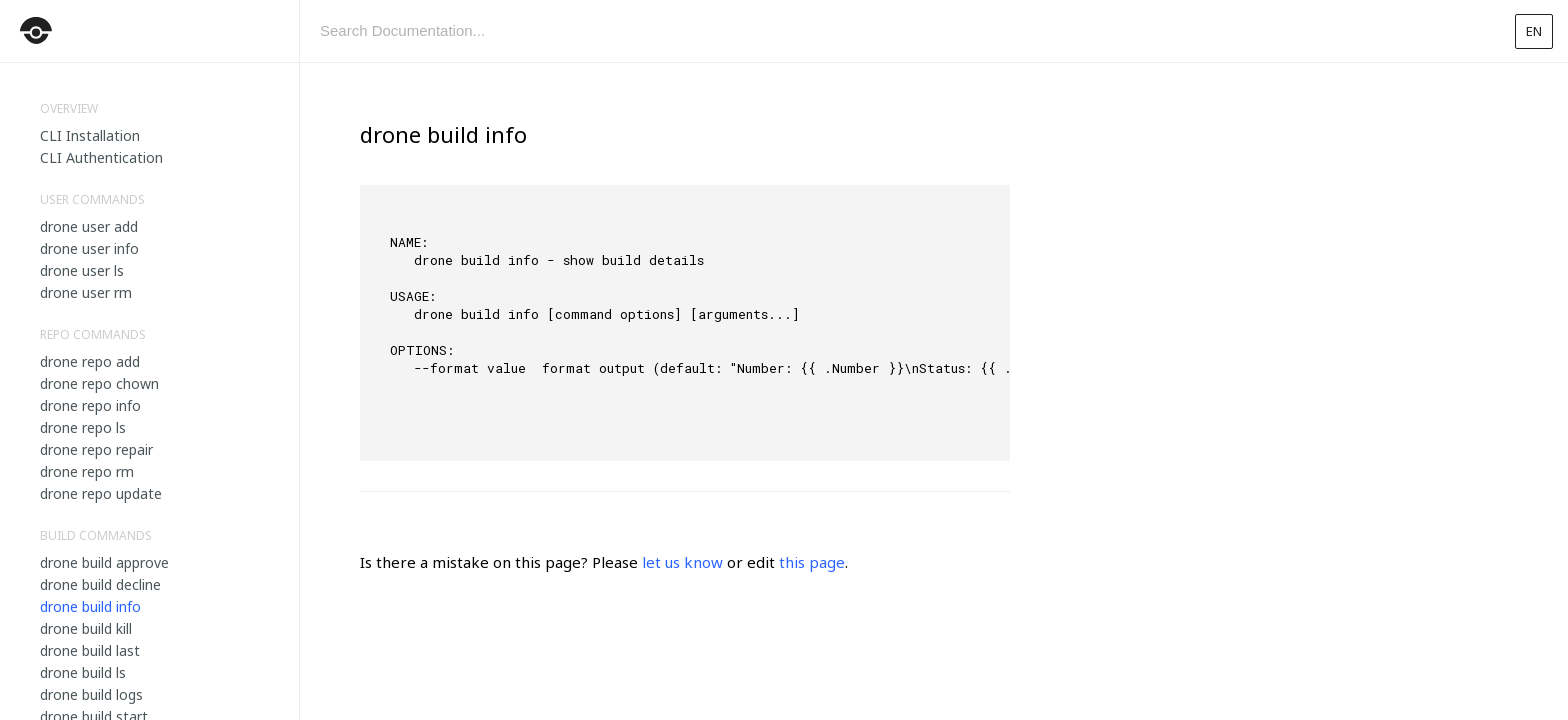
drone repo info (90, 405)
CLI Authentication (101, 157)
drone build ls (83, 672)
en (1534, 31)
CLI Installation (90, 135)
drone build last (90, 650)
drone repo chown (99, 383)
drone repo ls (83, 427)
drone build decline (100, 584)
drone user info (89, 248)
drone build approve (104, 562)
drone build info (90, 606)
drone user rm (86, 292)
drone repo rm (87, 471)
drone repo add (90, 361)
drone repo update (101, 493)
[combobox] (899, 31)
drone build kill (86, 628)
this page (812, 562)
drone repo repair (96, 449)
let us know (682, 562)
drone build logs (91, 694)
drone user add (89, 226)
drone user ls (82, 270)
